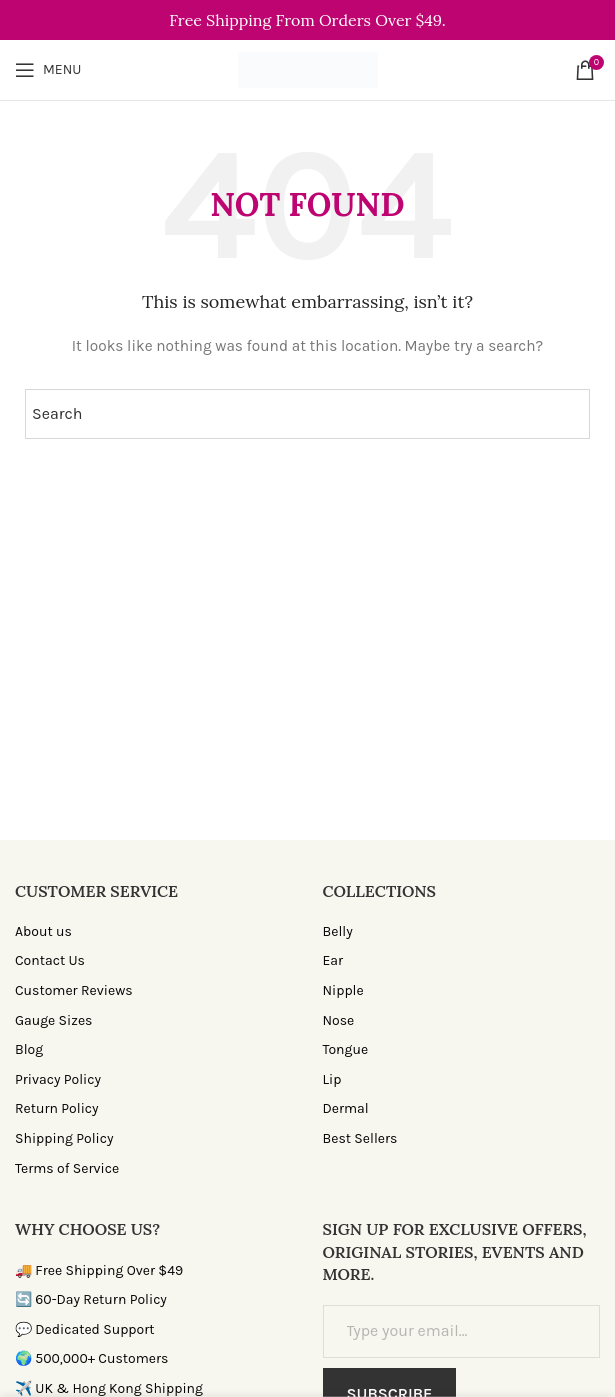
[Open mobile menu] (48, 70)
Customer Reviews (74, 990)
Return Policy (57, 1108)
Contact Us (50, 960)
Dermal (346, 1108)
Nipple (343, 990)
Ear (333, 960)
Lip (332, 1079)
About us (43, 931)
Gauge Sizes (53, 1020)
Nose (339, 1020)
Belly (338, 931)
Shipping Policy (64, 1138)
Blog (29, 1049)
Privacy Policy (58, 1079)
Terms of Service (67, 1168)
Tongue (346, 1049)
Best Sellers (360, 1138)
